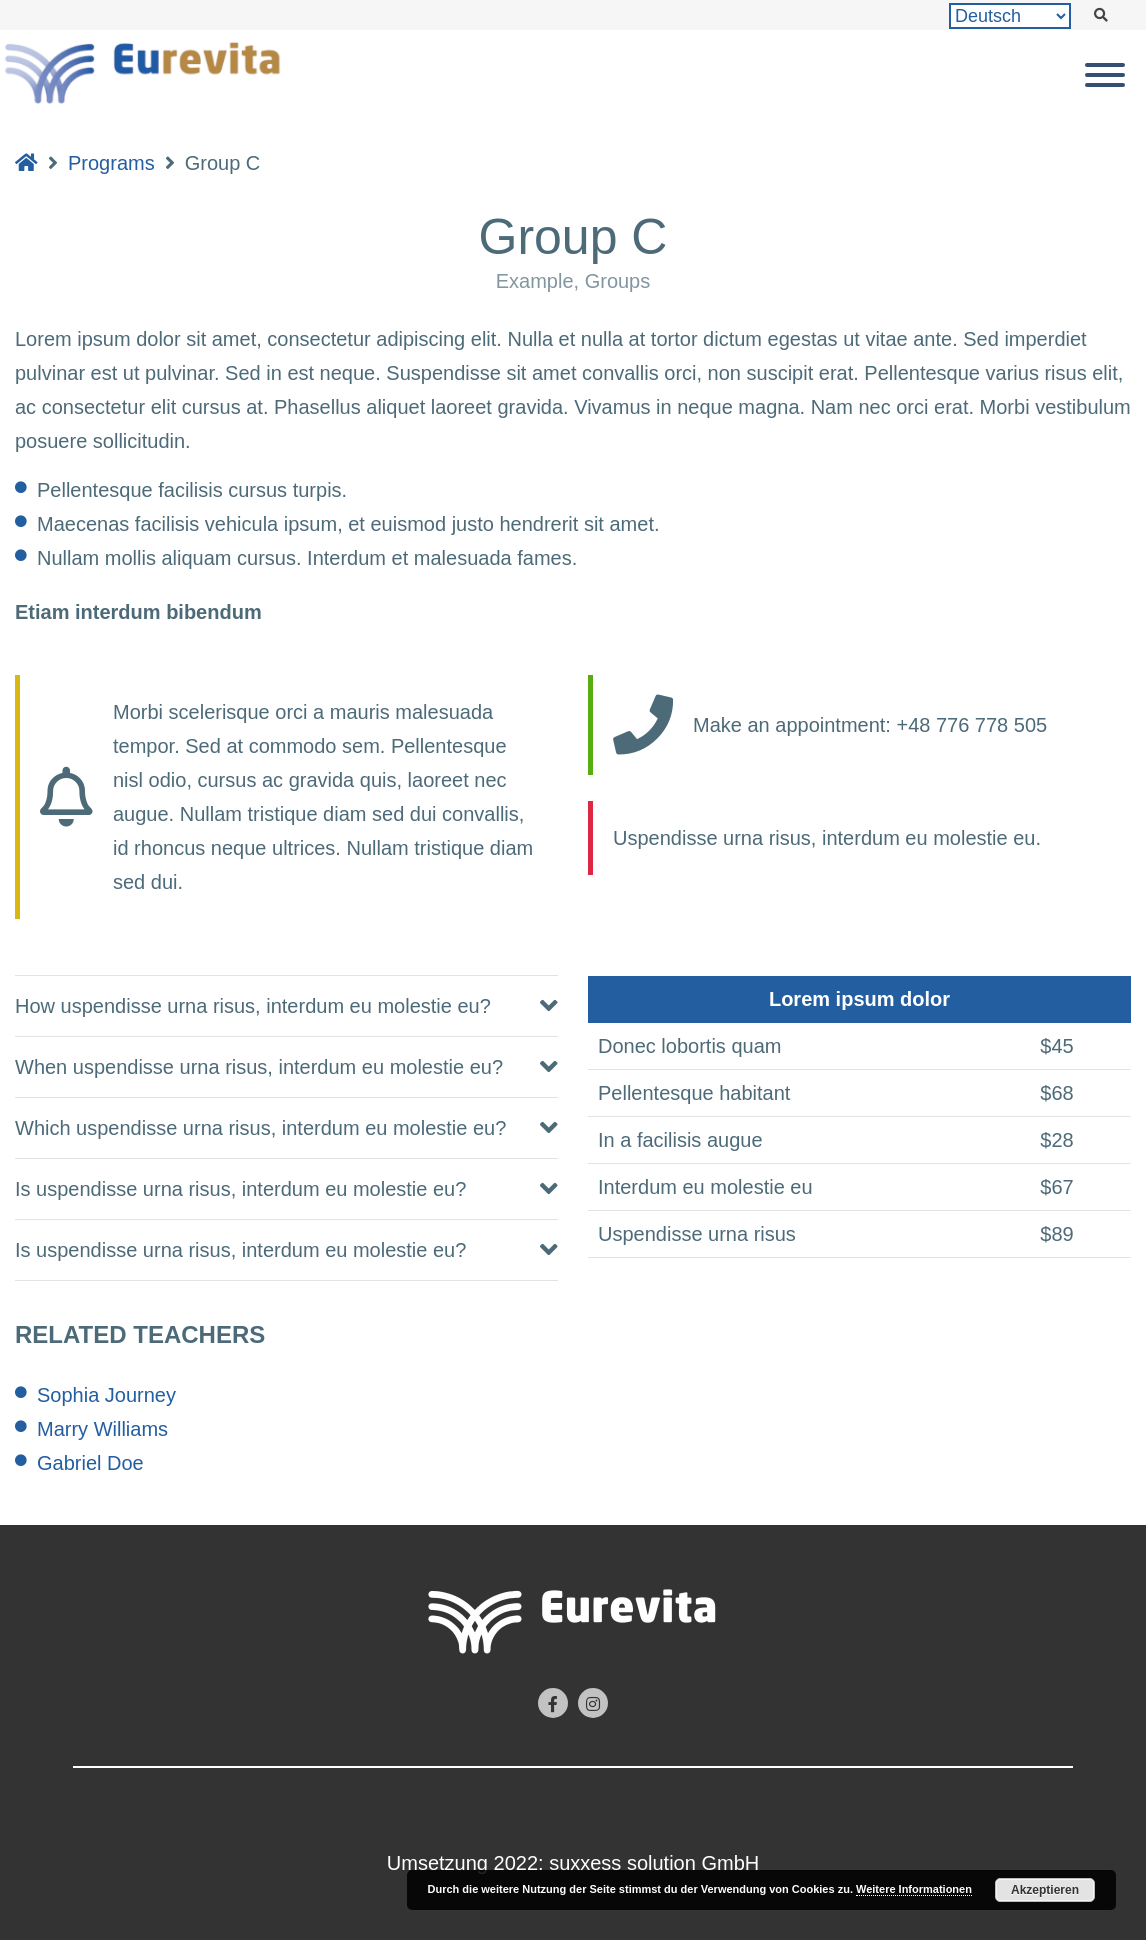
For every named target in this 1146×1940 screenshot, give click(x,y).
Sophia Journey (106, 1395)
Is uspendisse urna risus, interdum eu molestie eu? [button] (240, 1189)
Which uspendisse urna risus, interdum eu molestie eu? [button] (260, 1128)
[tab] (286, 1006)
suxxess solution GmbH (654, 1863)
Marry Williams (102, 1429)
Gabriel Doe (90, 1463)
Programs (111, 163)
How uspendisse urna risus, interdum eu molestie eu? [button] (253, 1006)
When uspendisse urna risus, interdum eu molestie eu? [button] (259, 1067)
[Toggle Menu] (1105, 75)
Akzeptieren (1045, 1890)
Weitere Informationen (914, 1889)
